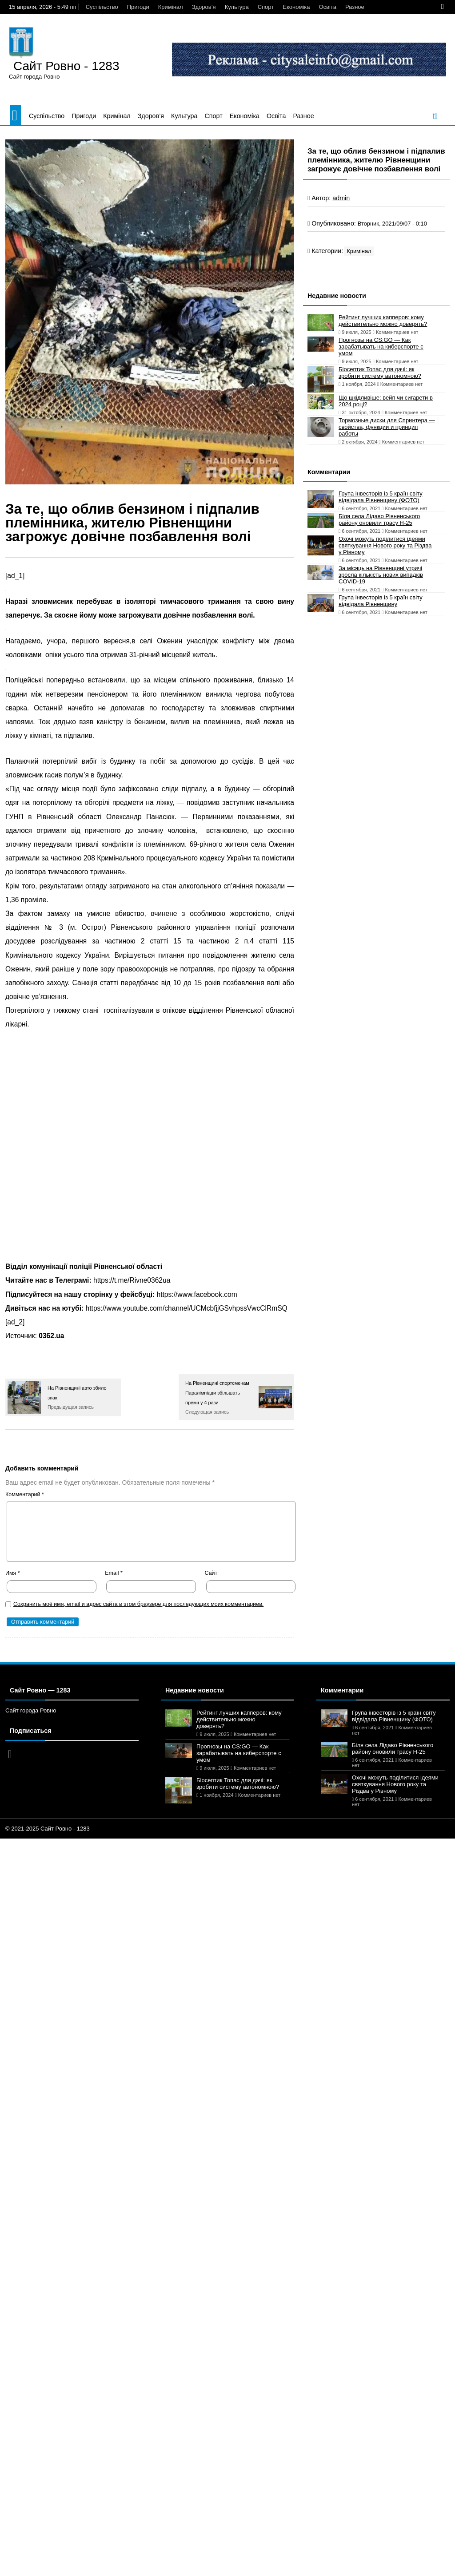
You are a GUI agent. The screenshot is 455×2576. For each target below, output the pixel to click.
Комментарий (24, 1494)
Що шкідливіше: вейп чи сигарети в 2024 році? (386, 401)
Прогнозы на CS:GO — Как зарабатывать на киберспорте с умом (381, 347)
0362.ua (51, 1336)
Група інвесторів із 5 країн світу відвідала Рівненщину (381, 600)
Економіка (296, 7)
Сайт (211, 1573)
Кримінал (170, 7)
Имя (12, 1573)
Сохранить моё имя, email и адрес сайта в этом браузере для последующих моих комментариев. (138, 1604)
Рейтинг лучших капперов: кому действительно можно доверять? (383, 320)
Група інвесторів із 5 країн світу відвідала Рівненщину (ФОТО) (381, 496)
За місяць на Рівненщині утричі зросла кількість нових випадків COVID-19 (381, 575)
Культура (237, 7)
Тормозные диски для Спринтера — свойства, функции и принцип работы (387, 427)
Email (114, 1573)
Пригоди (138, 7)
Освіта (327, 7)
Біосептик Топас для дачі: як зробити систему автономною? (380, 372)
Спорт (266, 7)
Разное (354, 7)
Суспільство (102, 7)
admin (341, 198)
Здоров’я (204, 7)
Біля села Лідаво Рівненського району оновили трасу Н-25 (379, 519)
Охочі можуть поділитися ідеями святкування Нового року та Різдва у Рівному (385, 545)
